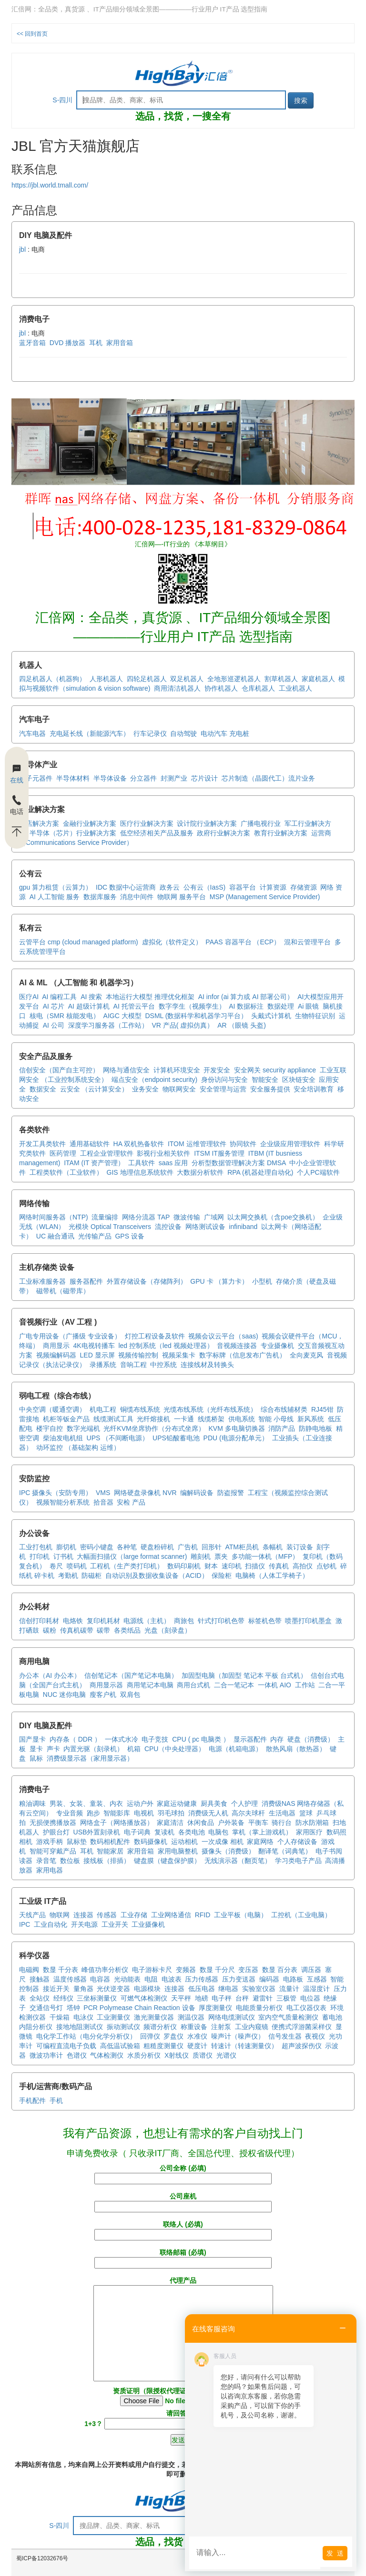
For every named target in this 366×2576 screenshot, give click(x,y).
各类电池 (191, 1832)
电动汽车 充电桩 (225, 733)
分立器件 (143, 778)
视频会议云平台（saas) (223, 1336)
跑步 (93, 1813)
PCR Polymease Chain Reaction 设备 (139, 2007)
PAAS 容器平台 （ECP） (242, 942)
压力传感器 (201, 1979)
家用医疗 (309, 1832)
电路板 (293, 1979)
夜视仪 (315, 2036)
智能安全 (265, 1079)
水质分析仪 (144, 2055)
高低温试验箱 (120, 2046)
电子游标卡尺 (152, 1969)
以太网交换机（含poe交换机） (272, 1217)
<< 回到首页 (32, 33)
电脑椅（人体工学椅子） (272, 1575)
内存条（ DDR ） (75, 1739)
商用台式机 (193, 1685)
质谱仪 (203, 2055)
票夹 (221, 1556)
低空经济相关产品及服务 (156, 833)
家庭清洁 (170, 1822)
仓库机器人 (258, 688)
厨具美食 (214, 1803)
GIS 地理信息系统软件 (140, 1172)
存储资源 (303, 887)
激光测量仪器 (154, 2017)
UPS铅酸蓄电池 (176, 1438)
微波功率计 (46, 2055)
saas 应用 (173, 1163)
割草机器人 (281, 679)
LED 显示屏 (97, 1355)
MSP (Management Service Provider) (265, 897)
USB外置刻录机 (97, 1832)
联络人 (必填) (183, 2229)
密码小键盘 (96, 1547)
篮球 (306, 1813)
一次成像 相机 (223, 1841)
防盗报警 (230, 1492)
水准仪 (197, 2036)
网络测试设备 (205, 1226)
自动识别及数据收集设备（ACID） (156, 1575)
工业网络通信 (171, 1915)
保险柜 (222, 1575)
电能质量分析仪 (259, 2007)
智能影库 (116, 1813)
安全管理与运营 (223, 1089)
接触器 (40, 1979)
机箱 (134, 1749)
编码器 (269, 1979)
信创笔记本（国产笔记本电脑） (131, 1675)
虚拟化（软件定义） (172, 942)
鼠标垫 (77, 1841)
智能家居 (110, 1851)
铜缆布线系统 (140, 1409)
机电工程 (103, 1409)
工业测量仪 (113, 2017)
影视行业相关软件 (163, 1153)
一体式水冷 (121, 1739)
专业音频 (69, 1813)
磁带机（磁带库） (63, 1291)
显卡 (36, 1749)
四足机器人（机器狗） (52, 679)
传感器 (107, 1915)
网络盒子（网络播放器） (116, 1822)
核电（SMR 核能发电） (65, 1016)
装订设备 (299, 1547)
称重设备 (194, 2027)
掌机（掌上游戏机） (262, 1832)
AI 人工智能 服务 (55, 897)
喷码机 (77, 1566)
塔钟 (73, 2007)
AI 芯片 (53, 1006)
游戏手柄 (49, 1841)
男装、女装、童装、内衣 (86, 1803)
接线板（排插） (106, 1860)
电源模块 (147, 1988)
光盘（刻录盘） (167, 1630)
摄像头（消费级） (228, 1851)
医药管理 (63, 1153)
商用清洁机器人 (177, 688)
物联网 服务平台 (181, 897)
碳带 (103, 1630)
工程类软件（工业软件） (66, 1172)
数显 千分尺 (217, 1969)
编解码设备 (197, 1492)
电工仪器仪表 (306, 2007)
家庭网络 (260, 1841)
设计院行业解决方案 (207, 823)
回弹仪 (150, 2036)
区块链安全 (298, 1079)
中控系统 (163, 1364)
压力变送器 (238, 1979)
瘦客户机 (103, 1694)
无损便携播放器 (53, 1822)
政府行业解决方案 (223, 833)
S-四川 (62, 100)
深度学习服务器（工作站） (108, 1025)
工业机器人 (295, 688)
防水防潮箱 (312, 1822)
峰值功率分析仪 (104, 1969)
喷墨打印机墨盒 (308, 1621)
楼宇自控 (49, 1428)
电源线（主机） (146, 1621)
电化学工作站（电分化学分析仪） (86, 2036)
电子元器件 (35, 778)
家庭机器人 (318, 679)
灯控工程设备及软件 (155, 1336)
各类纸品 (127, 1630)
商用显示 (56, 1345)
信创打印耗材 (39, 1621)
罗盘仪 (173, 2036)
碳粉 (49, 1630)
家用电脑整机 (178, 1851)
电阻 (151, 1979)
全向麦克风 (306, 1355)
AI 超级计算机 (89, 1006)
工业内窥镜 (251, 2027)
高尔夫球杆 (248, 1813)
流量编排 (105, 1217)
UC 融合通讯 (55, 1236)
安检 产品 (131, 1502)
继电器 (228, 1988)
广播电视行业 (261, 823)
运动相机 (184, 1841)
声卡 (53, 1749)
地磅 (201, 1998)
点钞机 (326, 1566)
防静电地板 (315, 1428)
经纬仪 (63, 1998)
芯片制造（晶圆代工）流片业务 (268, 778)
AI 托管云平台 (134, 1006)
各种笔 (127, 1547)
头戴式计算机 (271, 1016)
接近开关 (56, 1988)
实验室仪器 (258, 1988)
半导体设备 (110, 778)
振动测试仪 (123, 2027)
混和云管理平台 (307, 942)
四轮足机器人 (147, 679)
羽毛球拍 (171, 1813)
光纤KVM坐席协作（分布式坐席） (153, 1428)
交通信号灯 (46, 2007)
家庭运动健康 (177, 1803)
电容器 (100, 1979)
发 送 (335, 2553)
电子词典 (137, 1832)
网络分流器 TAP (146, 1217)
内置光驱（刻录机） (93, 1749)
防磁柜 (91, 1575)
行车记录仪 (150, 733)
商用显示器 (106, 1685)
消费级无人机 (208, 1813)
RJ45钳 (322, 1409)
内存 (277, 1739)
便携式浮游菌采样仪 (302, 2027)
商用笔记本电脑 (150, 1685)
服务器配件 (86, 1281)
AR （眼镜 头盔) (241, 1025)
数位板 (70, 1860)
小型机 (262, 1281)
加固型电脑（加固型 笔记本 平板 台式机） (244, 1675)
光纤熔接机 (153, 1419)
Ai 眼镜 (308, 1006)
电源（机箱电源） (235, 1749)
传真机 (279, 1566)
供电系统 (241, 1419)
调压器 (311, 1969)
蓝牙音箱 (32, 343)
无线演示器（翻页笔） (237, 1860)
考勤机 (68, 1575)
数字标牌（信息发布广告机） (242, 1355)
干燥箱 (60, 2017)
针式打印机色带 (221, 1621)
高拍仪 (303, 1566)
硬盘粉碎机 (157, 1547)
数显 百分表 (279, 1969)
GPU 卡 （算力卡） (219, 1281)
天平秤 (181, 1998)
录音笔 (46, 1860)
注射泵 (221, 2027)
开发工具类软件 (42, 1144)
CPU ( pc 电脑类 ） (201, 1739)
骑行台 (282, 1822)
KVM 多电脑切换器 (236, 1428)
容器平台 (242, 887)
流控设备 (168, 1226)
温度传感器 (70, 1979)
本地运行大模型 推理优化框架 (150, 997)
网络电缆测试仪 (231, 2017)
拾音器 (103, 1502)
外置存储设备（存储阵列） (147, 1281)
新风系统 (310, 1419)
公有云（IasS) (204, 887)
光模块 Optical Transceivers (110, 1226)
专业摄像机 (277, 1345)
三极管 (286, 1998)
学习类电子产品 (298, 1860)
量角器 (83, 1988)
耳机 (95, 343)
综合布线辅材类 (284, 1409)
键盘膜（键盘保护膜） (167, 1860)
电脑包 (218, 1832)
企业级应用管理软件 (290, 1144)
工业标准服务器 (42, 1281)
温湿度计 (316, 1988)
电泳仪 (83, 2017)
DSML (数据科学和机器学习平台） (196, 1016)
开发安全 (216, 1070)
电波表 (172, 1979)
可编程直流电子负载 (66, 2046)
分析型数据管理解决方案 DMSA (239, 1163)
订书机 (63, 1556)
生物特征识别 (315, 1016)
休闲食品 (200, 1822)
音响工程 (133, 1364)
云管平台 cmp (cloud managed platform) (78, 942)
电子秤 (222, 1998)
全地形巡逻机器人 (234, 679)
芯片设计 (204, 778)
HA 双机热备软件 (138, 1144)
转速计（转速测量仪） (244, 2046)
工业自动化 (50, 1924)
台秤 (242, 1998)
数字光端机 (83, 1428)
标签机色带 (265, 1621)
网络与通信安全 (126, 1070)
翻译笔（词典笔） (285, 1851)
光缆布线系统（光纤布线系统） (210, 1409)
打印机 (40, 1556)
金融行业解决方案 (89, 823)
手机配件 (32, 2100)
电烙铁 (73, 1621)
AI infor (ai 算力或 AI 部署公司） (246, 997)
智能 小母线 (276, 1419)
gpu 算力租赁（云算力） (55, 887)
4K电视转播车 (94, 1345)
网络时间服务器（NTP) (53, 1217)
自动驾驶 (183, 733)
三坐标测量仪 (97, 1998)
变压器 (248, 1969)
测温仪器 (191, 2017)
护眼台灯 (56, 1832)
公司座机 (183, 2201)
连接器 (83, 1915)
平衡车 (258, 1822)
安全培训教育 (314, 1089)
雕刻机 (201, 1556)
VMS (103, 1492)
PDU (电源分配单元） (235, 1438)
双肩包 (130, 1694)
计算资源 (273, 887)
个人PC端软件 (318, 1172)
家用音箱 (119, 343)
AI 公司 (53, 1025)
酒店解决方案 (39, 823)
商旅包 (184, 1621)
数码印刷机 (184, 1566)
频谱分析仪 (160, 2027)
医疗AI (29, 997)
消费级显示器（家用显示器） (90, 1758)
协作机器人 (221, 688)
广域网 (214, 1217)
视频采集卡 (178, 1355)
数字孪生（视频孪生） (192, 1006)
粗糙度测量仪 (163, 2046)
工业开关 (115, 1924)
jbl (22, 249)
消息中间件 (136, 897)
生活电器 (282, 1813)
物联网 (60, 1915)
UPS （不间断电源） (118, 1438)
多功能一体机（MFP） (265, 1556)
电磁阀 (29, 1969)
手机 (56, 2100)
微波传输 (186, 1217)
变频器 (186, 1969)
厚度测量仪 (215, 2007)
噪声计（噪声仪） (237, 2036)
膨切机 (66, 1547)
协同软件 (243, 1144)
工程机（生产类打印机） (126, 1566)
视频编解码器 (56, 1355)
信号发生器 (285, 2036)
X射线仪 (176, 2055)
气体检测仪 (106, 2055)
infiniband (243, 1226)
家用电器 (49, 1870)
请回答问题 (183, 2418)
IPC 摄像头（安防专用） (55, 1492)
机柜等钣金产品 (66, 1419)
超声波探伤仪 (302, 2046)
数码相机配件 (110, 1841)
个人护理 (244, 1803)
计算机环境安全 (176, 1070)
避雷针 (263, 1998)
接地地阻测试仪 (79, 2027)
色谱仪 (77, 2055)
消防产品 (281, 1428)
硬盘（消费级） (310, 1739)
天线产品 (32, 1915)
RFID (203, 1915)
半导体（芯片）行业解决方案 (73, 833)
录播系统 (103, 1364)
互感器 (317, 1979)
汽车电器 (32, 733)
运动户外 (140, 1803)
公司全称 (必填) (183, 2173)
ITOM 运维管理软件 (197, 1144)
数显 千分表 (60, 1969)
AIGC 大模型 (122, 1016)
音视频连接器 (237, 1345)
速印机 (232, 1566)
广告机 (188, 1547)
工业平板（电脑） (240, 1915)
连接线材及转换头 (207, 1364)
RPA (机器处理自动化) (260, 1172)
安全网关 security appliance (275, 1070)
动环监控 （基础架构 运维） (78, 1447)
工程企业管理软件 (106, 1153)
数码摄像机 (150, 1841)
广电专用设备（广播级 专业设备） (70, 1336)
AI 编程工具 (59, 997)
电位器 (310, 1998)
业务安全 (145, 1089)
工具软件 (141, 1163)
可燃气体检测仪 (144, 1998)
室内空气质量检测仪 (288, 2017)
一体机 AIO (274, 1685)
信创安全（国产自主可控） (59, 1070)
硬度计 (197, 2046)
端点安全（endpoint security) (155, 1079)
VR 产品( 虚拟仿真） (183, 1025)
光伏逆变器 (113, 1988)
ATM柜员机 (242, 1547)
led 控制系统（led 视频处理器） (165, 1345)
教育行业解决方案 (280, 833)
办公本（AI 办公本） (50, 1675)
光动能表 (127, 1979)
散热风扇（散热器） (296, 1749)
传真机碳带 (76, 1630)
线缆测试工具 (113, 1419)
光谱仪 (226, 2055)
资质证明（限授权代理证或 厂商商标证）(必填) (183, 2396)
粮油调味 (32, 1803)
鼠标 (36, 1758)
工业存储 (134, 1915)
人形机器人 (106, 679)
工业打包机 (35, 1547)
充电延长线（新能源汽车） (90, 733)
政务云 (170, 887)
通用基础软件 (90, 1144)
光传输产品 (95, 1236)
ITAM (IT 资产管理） (94, 1163)
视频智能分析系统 (63, 1502)
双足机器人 (186, 679)
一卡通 (184, 1419)
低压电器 (201, 1988)
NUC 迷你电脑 (64, 1694)
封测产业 (174, 778)
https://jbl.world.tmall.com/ (49, 185)
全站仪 (40, 1998)
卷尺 (56, 1566)
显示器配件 (250, 1739)
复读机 (164, 1832)
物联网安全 (179, 1089)
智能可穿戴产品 (53, 1851)
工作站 (305, 1685)
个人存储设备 (297, 1841)
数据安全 (43, 1089)
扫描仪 (255, 1566)
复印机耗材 (103, 1621)
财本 (211, 1566)
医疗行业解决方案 (146, 823)
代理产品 (183, 2330)
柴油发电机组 (63, 1438)
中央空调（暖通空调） (52, 1409)
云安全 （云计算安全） (94, 1089)
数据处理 (280, 1006)
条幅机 (273, 1547)
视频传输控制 (138, 1355)
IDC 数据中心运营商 (126, 887)
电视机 (144, 1813)
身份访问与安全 (224, 1079)
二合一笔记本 (234, 1685)
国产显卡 (32, 1739)
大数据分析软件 (200, 1172)
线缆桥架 (211, 1419)
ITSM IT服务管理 (219, 1153)
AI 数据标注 (246, 1006)
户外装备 (231, 1822)
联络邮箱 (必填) (183, 2258)
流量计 (289, 1988)
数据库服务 (100, 897)
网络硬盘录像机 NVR (145, 1492)
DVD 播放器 (67, 343)
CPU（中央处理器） (174, 1749)
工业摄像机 (148, 1924)
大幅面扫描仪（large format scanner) (132, 1556)
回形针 (212, 1547)
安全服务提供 (270, 1089)
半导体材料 (73, 778)
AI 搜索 (91, 997)
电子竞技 (155, 1739)
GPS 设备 (129, 1236)
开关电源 (84, 1924)
